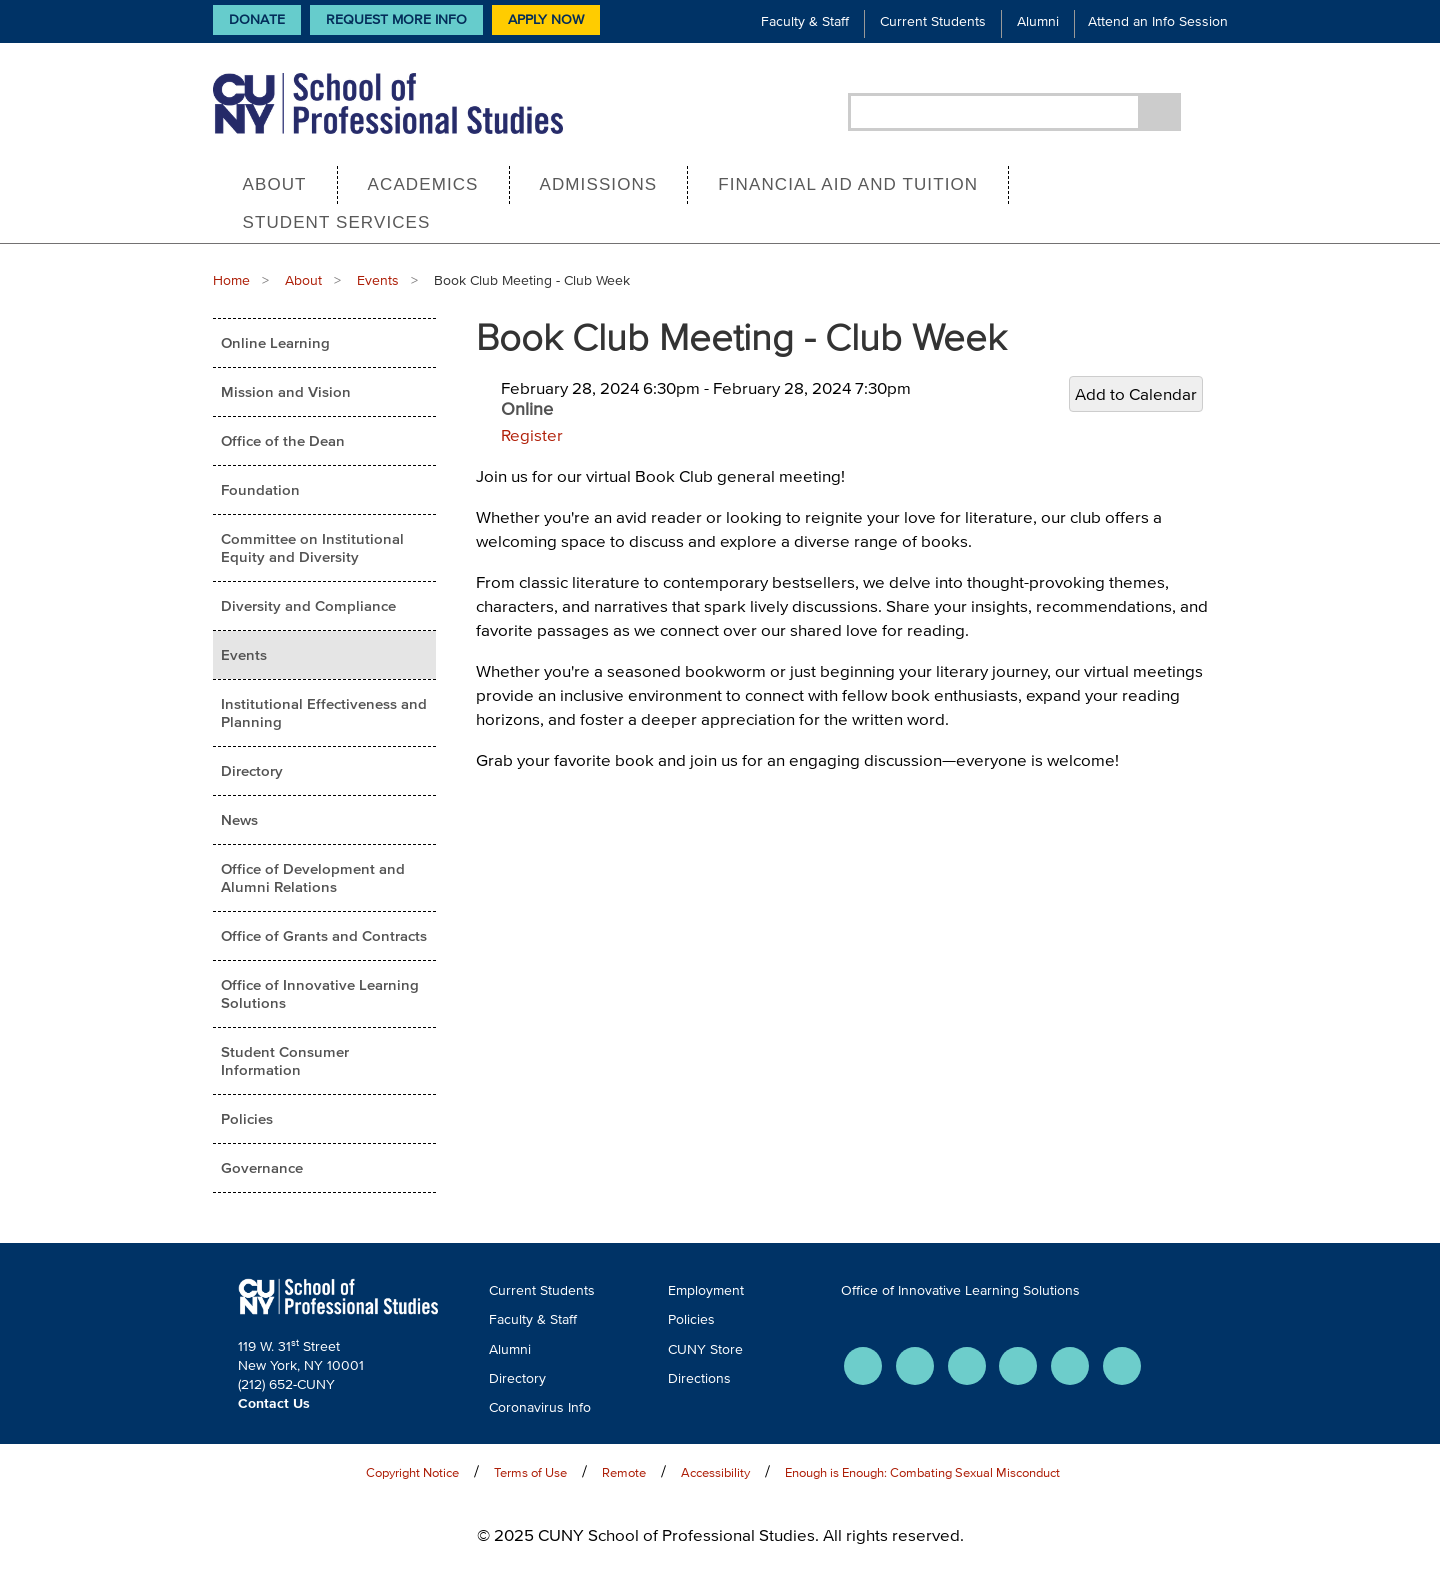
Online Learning (275, 342)
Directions (699, 1378)
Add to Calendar (1136, 393)
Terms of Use (530, 1472)
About (275, 184)
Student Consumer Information (285, 1060)
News (239, 819)
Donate (257, 19)
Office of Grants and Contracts (324, 935)
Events (378, 280)
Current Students (933, 21)
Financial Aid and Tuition (848, 184)
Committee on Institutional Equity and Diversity (312, 547)
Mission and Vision (286, 391)
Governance (262, 1167)
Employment (706, 1290)
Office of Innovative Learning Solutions (320, 993)
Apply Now (546, 19)
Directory (252, 770)
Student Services (337, 222)
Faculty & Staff (805, 21)
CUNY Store (705, 1349)
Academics (423, 184)
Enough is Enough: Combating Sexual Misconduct (922, 1472)
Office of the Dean (283, 440)
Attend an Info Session (1158, 21)
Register (532, 434)
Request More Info (396, 19)
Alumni (1038, 21)
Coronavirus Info (540, 1407)
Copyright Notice (412, 1472)
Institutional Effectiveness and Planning (324, 712)
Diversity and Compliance (308, 605)
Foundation (260, 489)
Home (231, 280)
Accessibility (715, 1472)
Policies (247, 1118)
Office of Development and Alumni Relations (313, 877)
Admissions (599, 184)
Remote (624, 1472)
